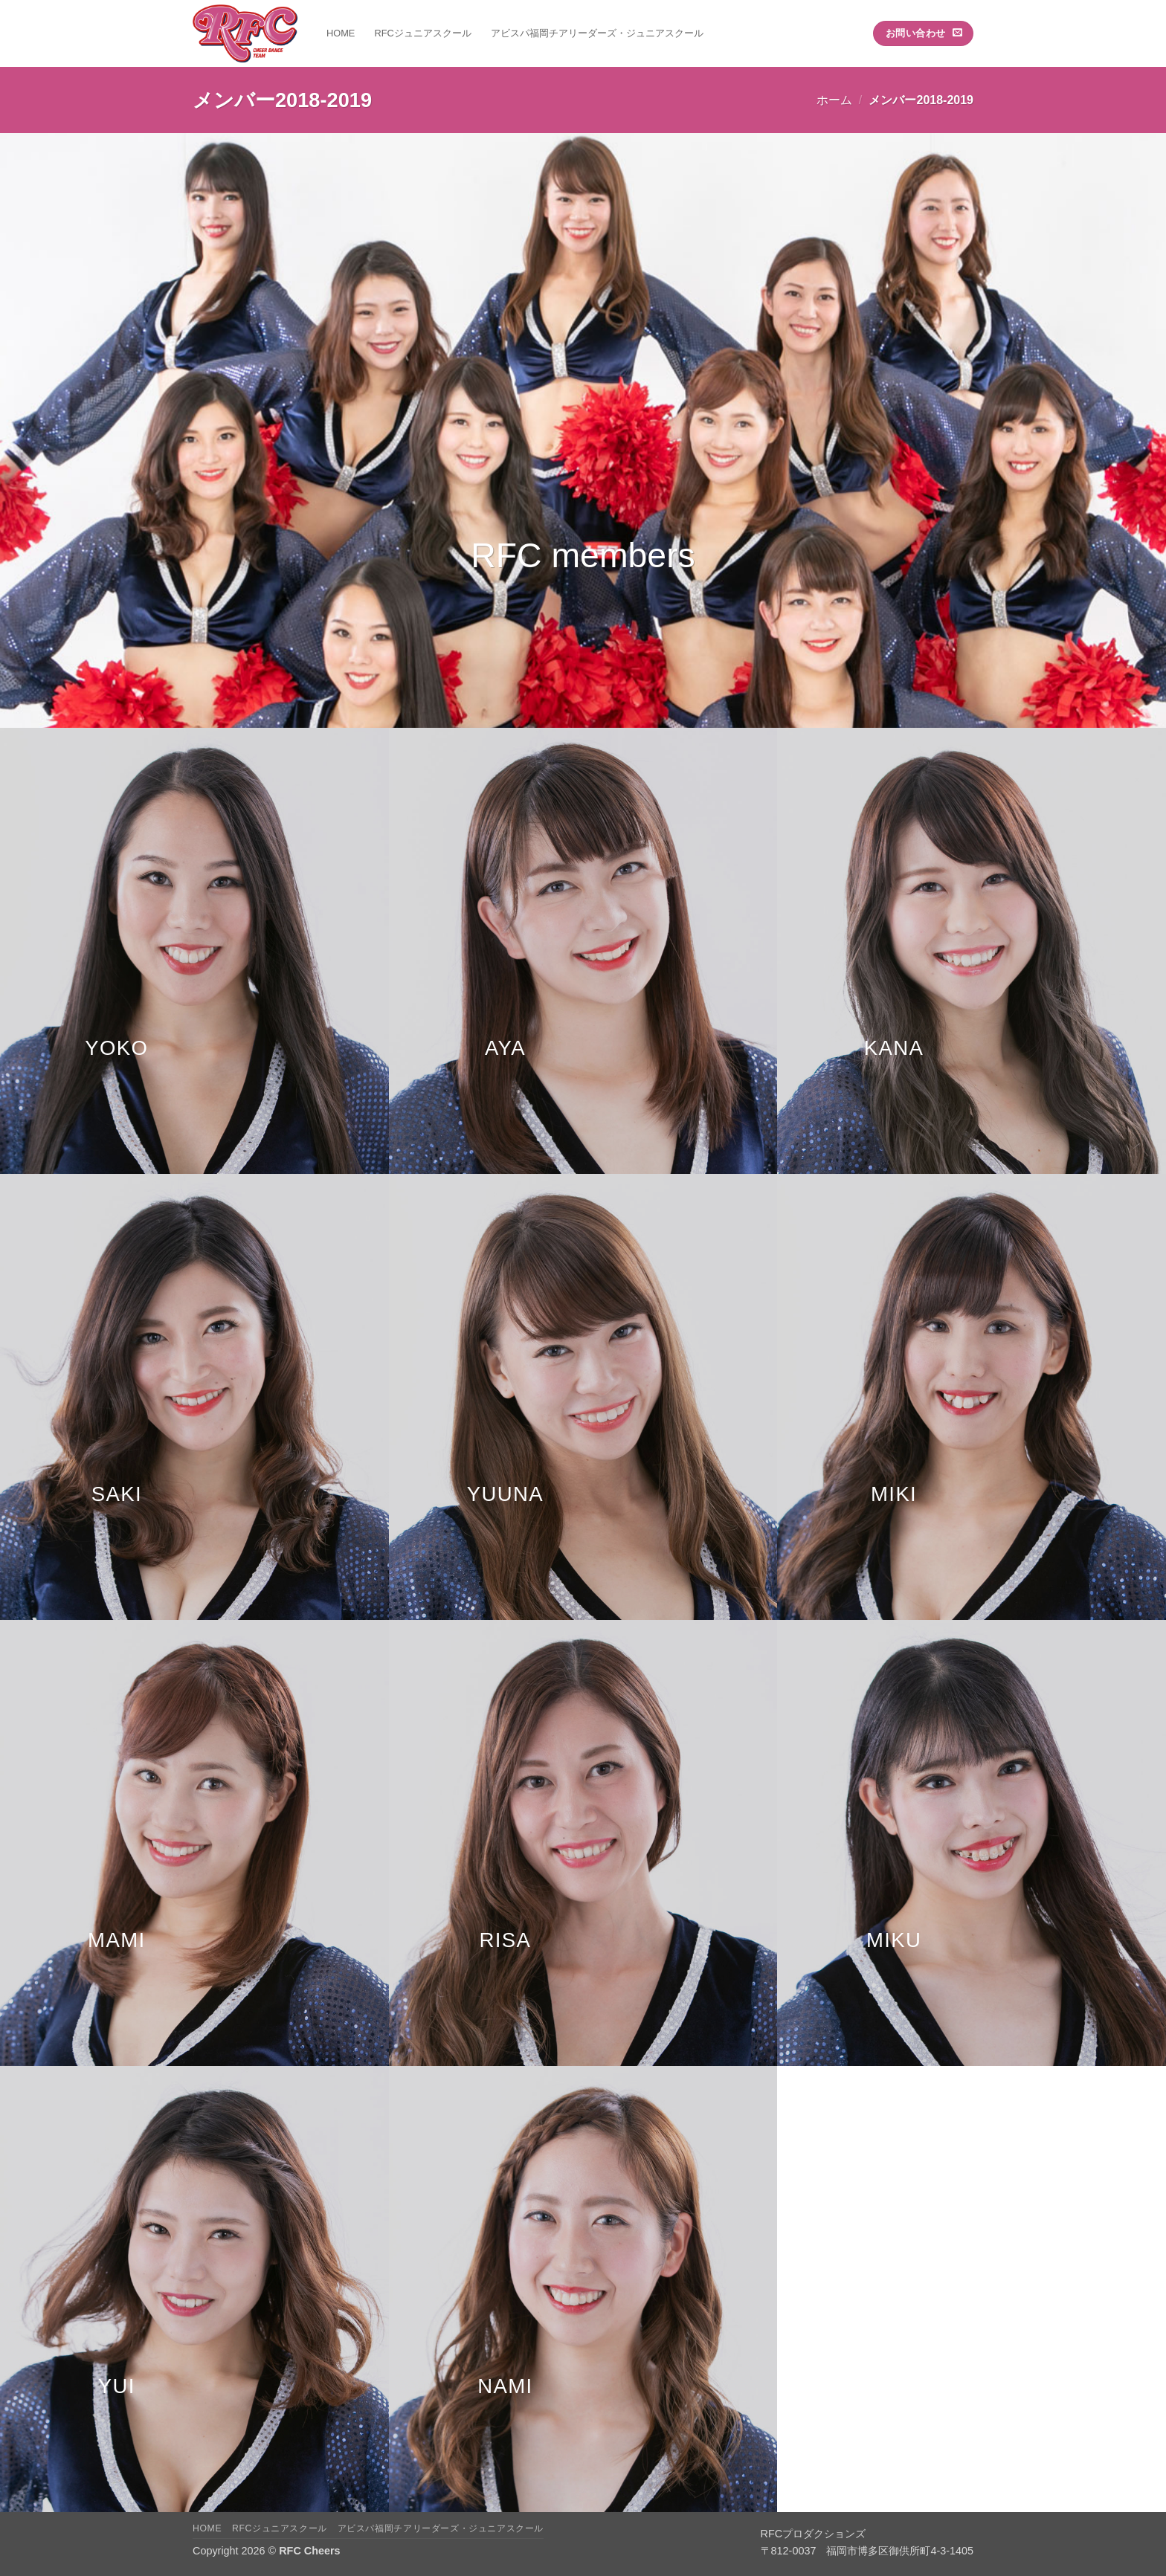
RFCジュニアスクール (422, 33)
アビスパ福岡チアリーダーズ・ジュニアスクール (597, 33)
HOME (340, 33)
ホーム (834, 100)
